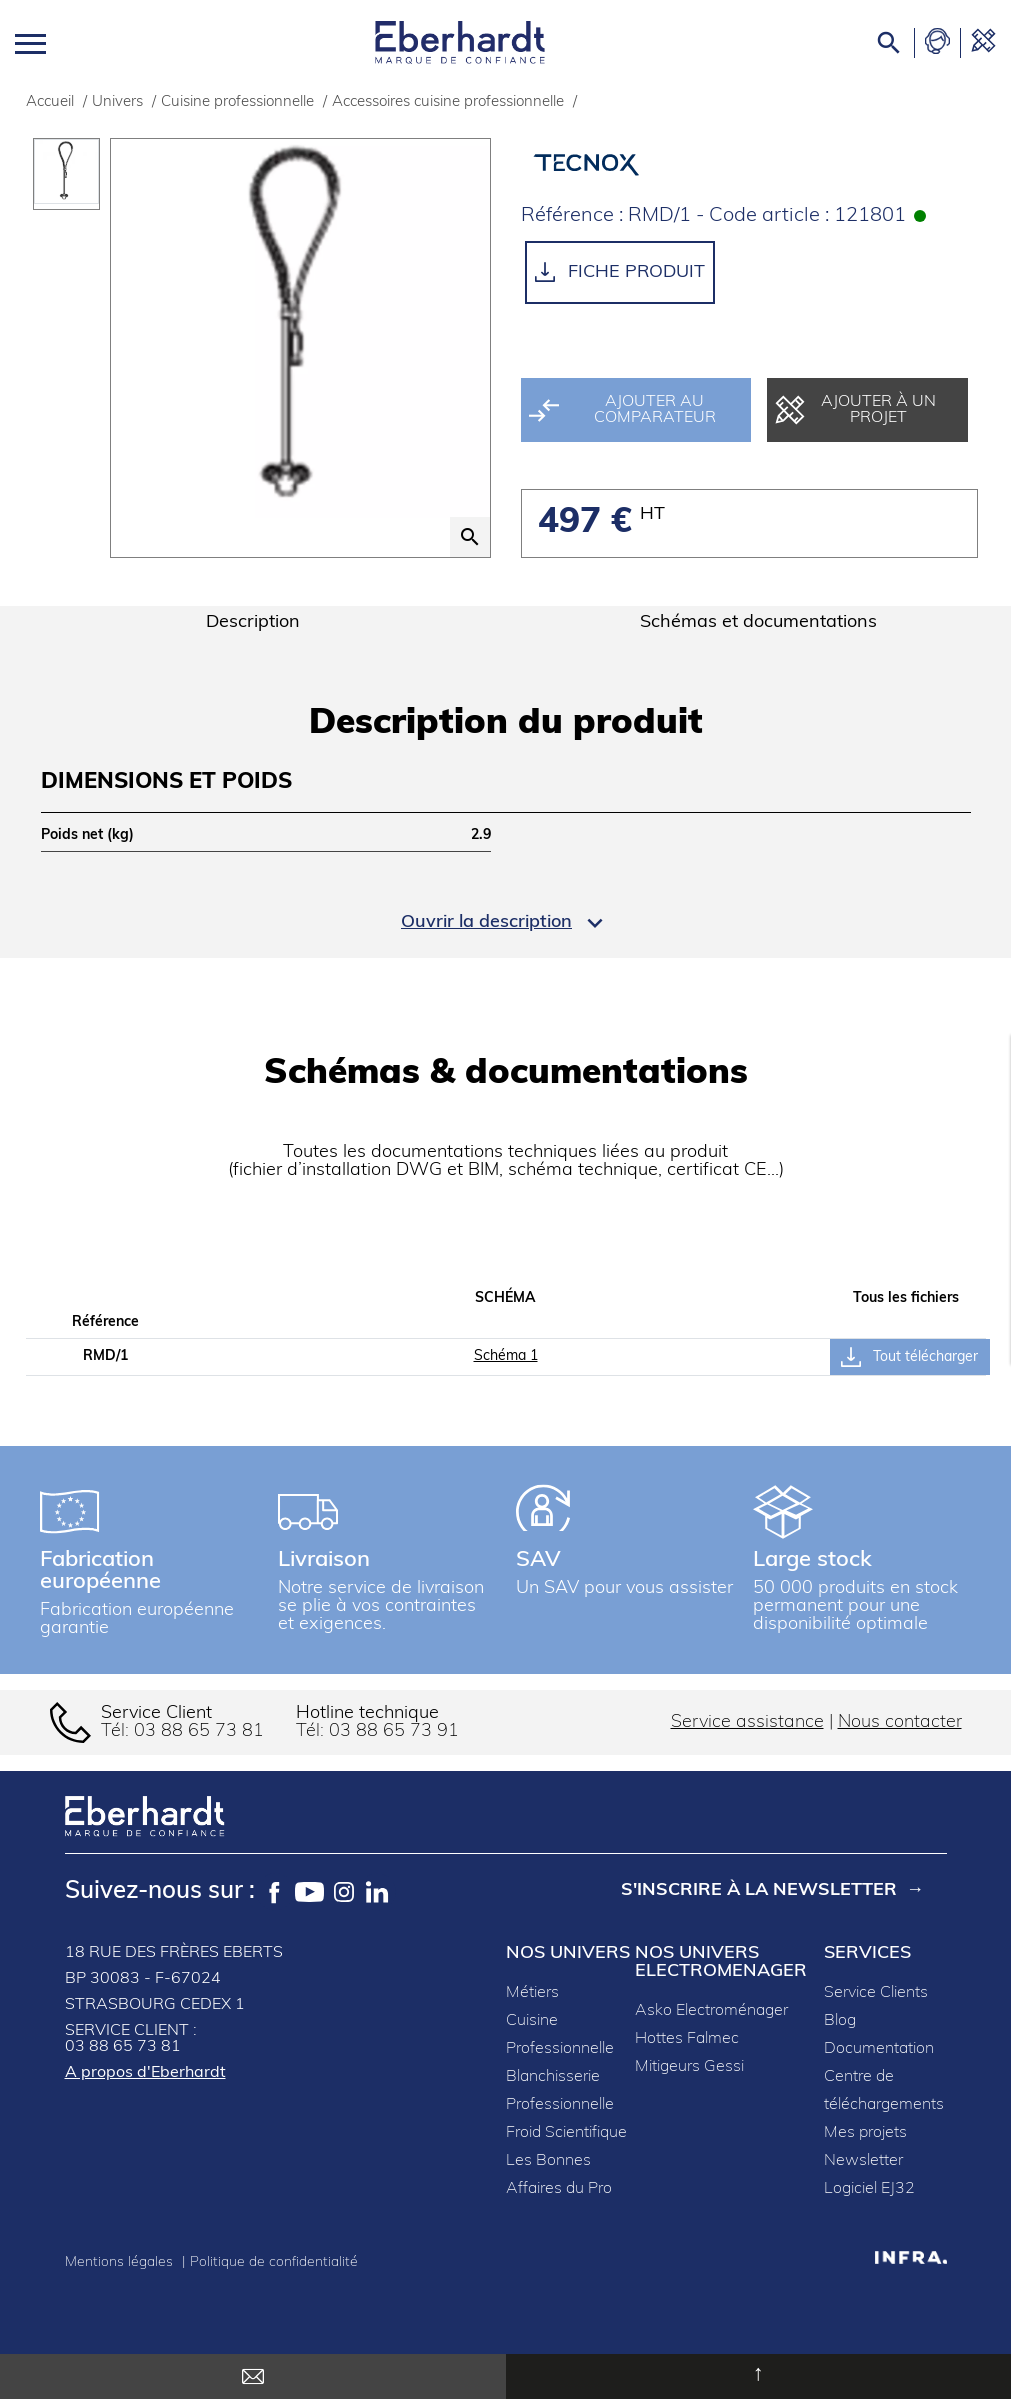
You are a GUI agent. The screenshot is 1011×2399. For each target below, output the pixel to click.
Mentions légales (121, 2262)
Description (253, 622)
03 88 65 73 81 (199, 1731)
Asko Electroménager (711, 2011)
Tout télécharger (909, 1357)
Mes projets (865, 2133)
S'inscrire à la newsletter (758, 1891)
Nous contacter (900, 1722)
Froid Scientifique (566, 2133)
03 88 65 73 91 (394, 1731)
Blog (840, 2021)
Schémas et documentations (758, 622)
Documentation (879, 2049)
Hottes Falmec (687, 2039)
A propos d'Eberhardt (145, 2073)
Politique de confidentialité (274, 2262)
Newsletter (863, 2161)
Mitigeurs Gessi (689, 2067)
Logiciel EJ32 (869, 2189)
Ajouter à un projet (855, 410)
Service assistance (747, 1722)
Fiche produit (620, 272)
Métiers (532, 1993)
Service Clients (876, 1993)
